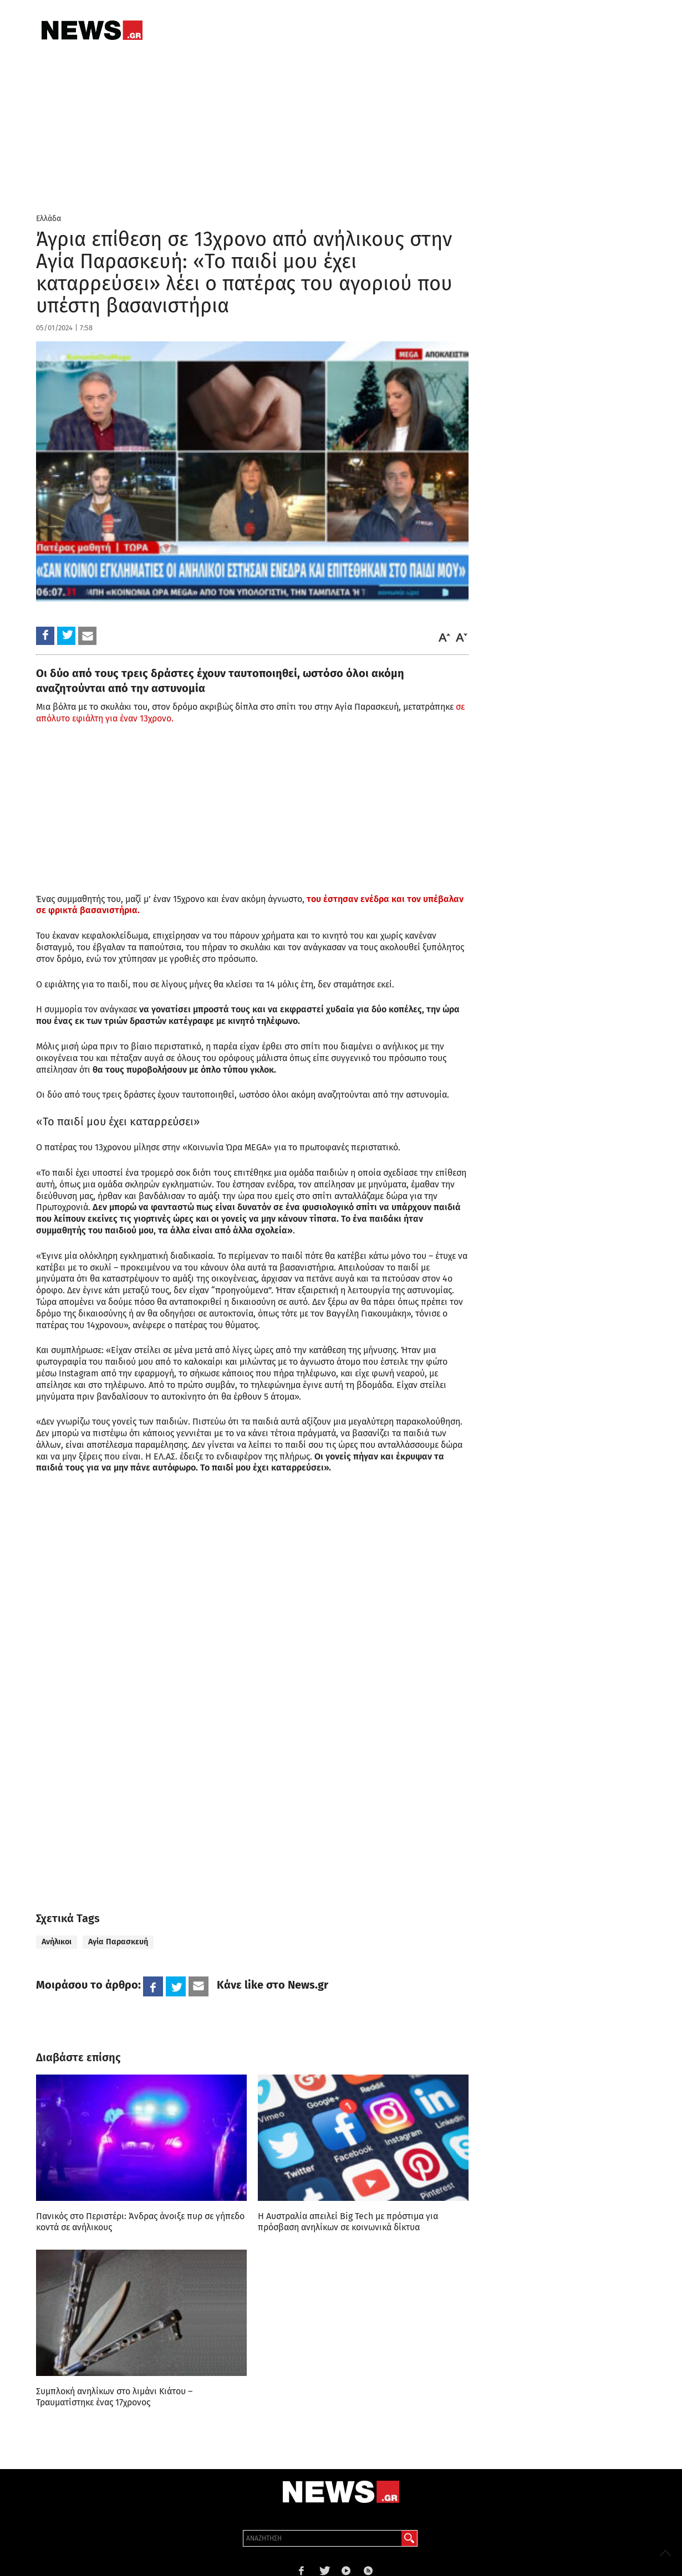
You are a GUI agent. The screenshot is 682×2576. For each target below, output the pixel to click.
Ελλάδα (48, 218)
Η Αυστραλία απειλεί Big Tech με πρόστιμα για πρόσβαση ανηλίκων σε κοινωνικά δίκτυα (348, 2221)
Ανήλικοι (57, 1942)
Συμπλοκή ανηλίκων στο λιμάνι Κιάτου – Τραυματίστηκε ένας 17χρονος (114, 2397)
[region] (119, 1800)
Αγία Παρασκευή (118, 1942)
